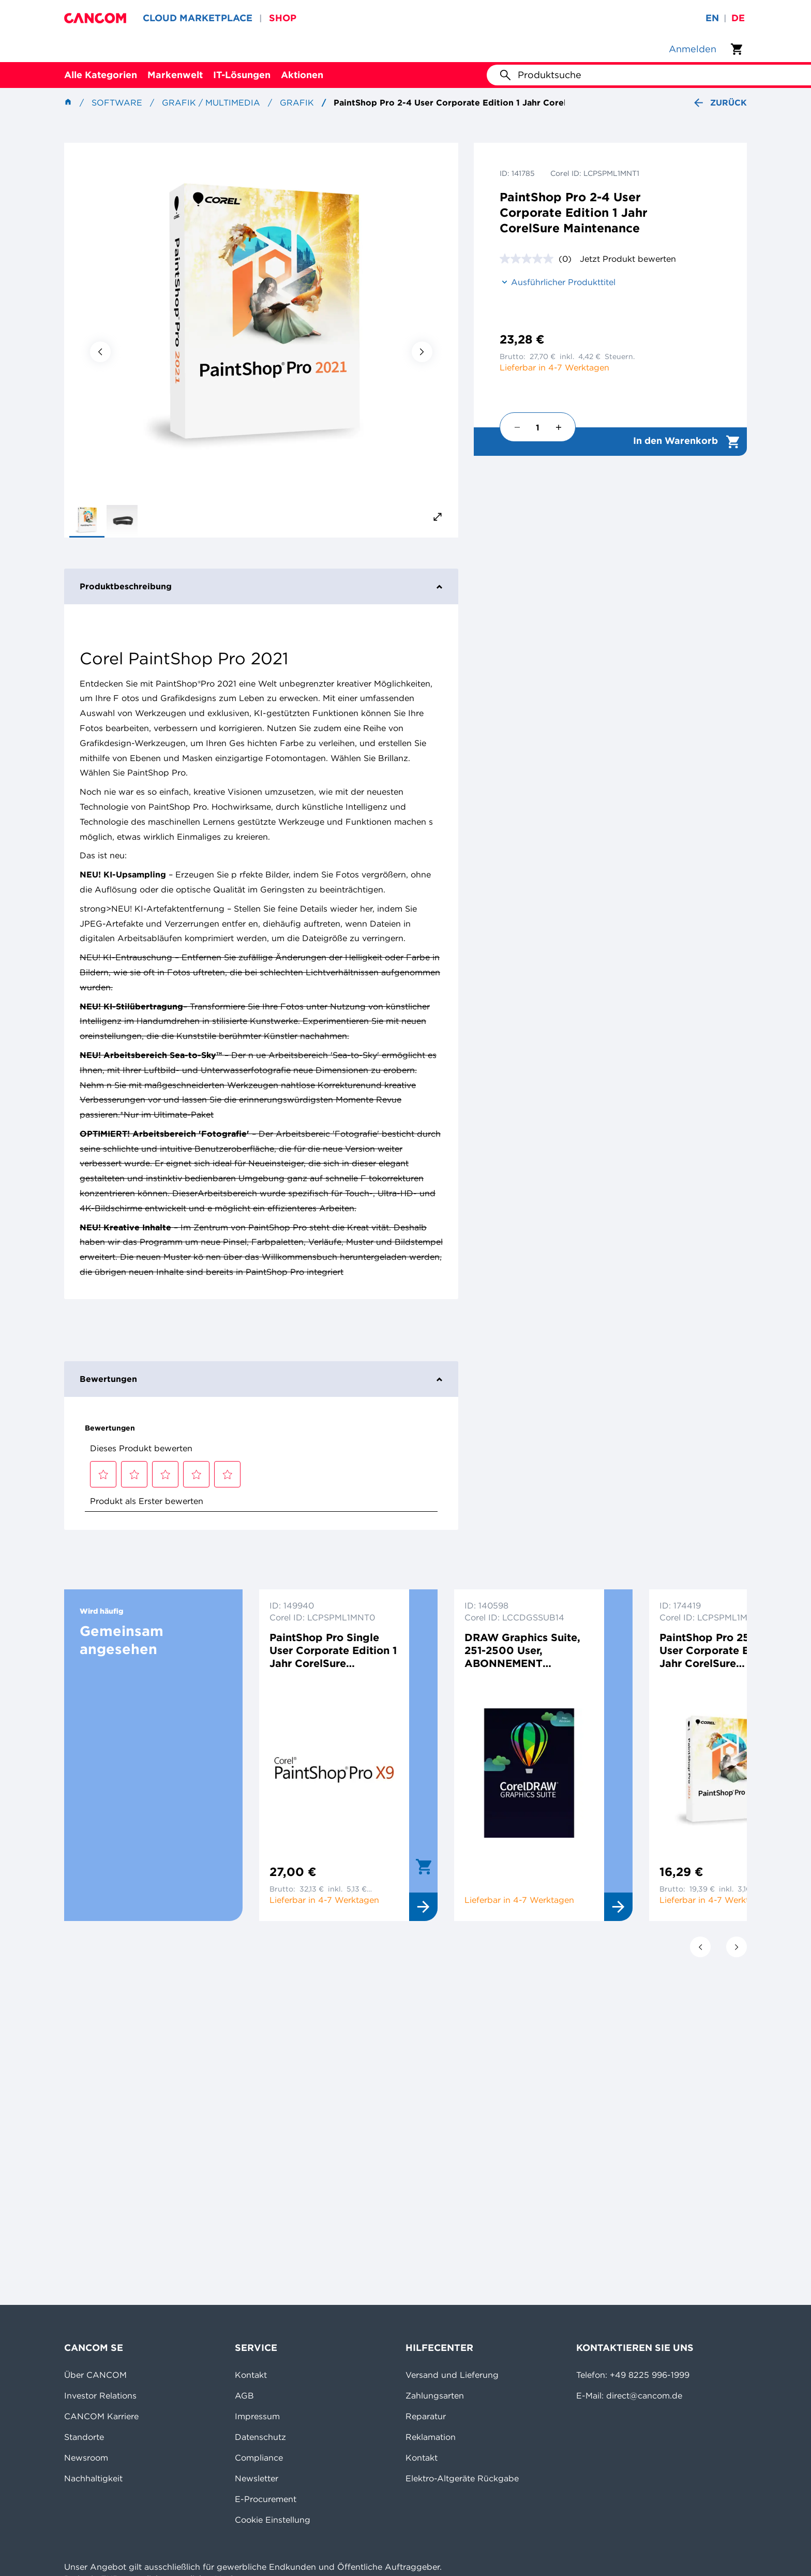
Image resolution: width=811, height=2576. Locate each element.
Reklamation (431, 2437)
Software (117, 102)
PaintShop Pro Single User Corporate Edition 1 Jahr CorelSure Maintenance (333, 1650)
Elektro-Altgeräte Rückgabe (462, 2478)
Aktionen (302, 75)
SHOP (282, 18)
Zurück (719, 102)
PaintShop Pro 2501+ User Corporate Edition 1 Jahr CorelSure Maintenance (723, 1650)
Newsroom (86, 2457)
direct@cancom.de (644, 2395)
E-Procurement (265, 2499)
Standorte (84, 2437)
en (712, 18)
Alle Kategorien (100, 75)
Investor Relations (100, 2395)
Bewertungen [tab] (261, 1379)
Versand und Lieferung (452, 2375)
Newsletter (256, 2478)
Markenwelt (175, 75)
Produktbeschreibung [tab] (261, 586)
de (738, 18)
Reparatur (426, 2416)
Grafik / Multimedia (211, 102)
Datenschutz (260, 2437)
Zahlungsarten (435, 2395)
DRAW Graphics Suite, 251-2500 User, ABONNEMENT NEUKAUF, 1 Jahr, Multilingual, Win (522, 1650)
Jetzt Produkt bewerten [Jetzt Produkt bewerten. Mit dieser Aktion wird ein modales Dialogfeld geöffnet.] (628, 259)
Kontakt (251, 2375)
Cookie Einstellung (272, 2519)
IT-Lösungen (242, 75)
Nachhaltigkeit (93, 2478)
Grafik (297, 102)
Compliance (259, 2457)
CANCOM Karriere (101, 2416)
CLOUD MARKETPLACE (197, 18)
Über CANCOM (95, 2375)
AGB (244, 2395)
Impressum (257, 2416)
